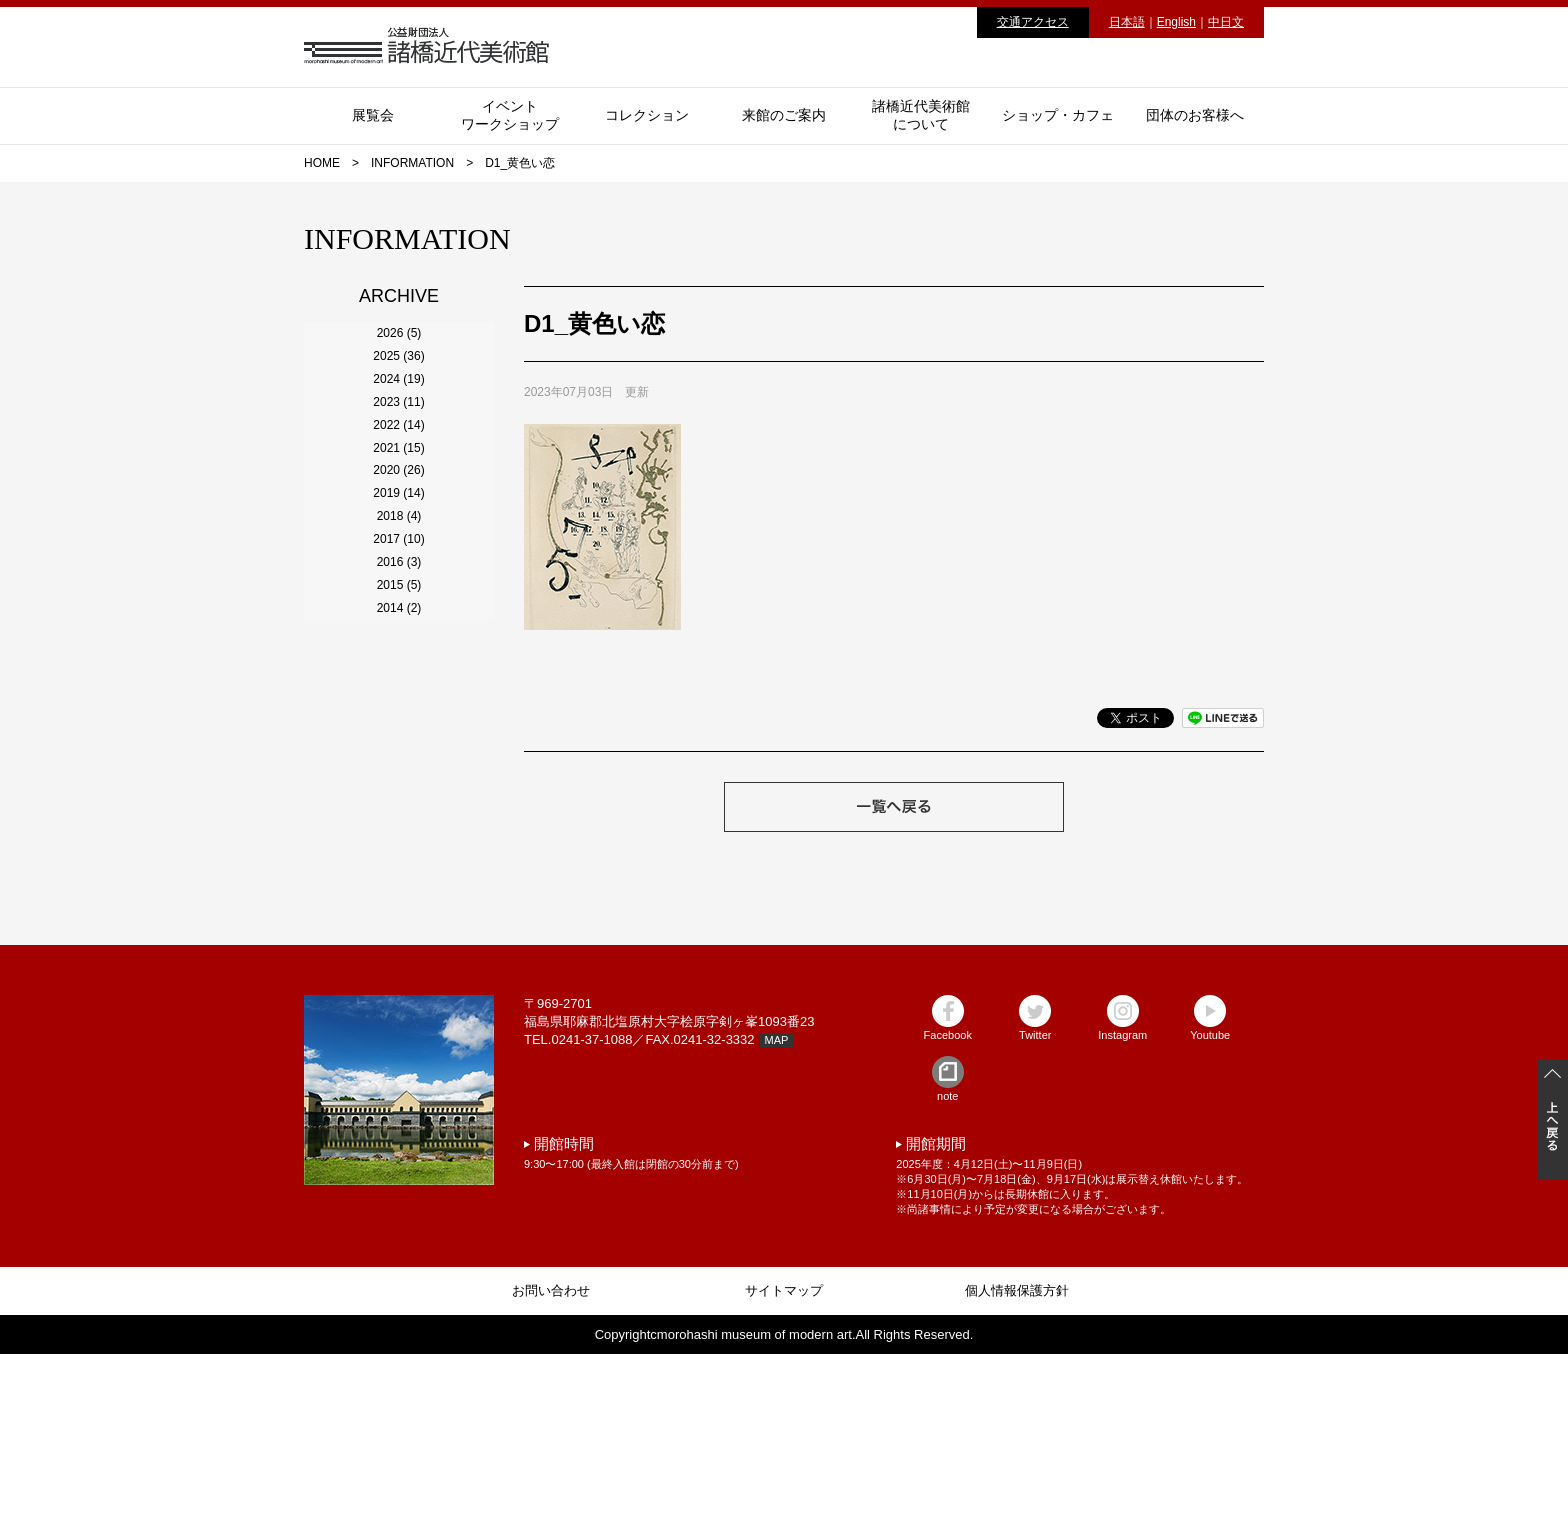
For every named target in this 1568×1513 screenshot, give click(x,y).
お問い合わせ (551, 1449)
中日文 (1226, 22)
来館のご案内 (784, 115)
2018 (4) (399, 781)
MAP (777, 1199)
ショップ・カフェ (1058, 115)
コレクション (647, 115)
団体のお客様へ (1195, 115)
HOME (322, 163)
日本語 (1127, 22)
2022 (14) (398, 565)
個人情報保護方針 (1017, 1449)
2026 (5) (399, 349)
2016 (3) (399, 889)
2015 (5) (399, 943)
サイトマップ (784, 1449)
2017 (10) (398, 835)
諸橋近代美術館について (921, 115)
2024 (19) (398, 457)
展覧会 (373, 115)
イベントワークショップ (510, 115)
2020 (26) (398, 673)
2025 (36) (398, 403)
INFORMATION (412, 163)
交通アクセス (1033, 22)
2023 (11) (398, 511)
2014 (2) (399, 997)
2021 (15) (398, 619)
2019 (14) (398, 727)
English (1176, 22)
